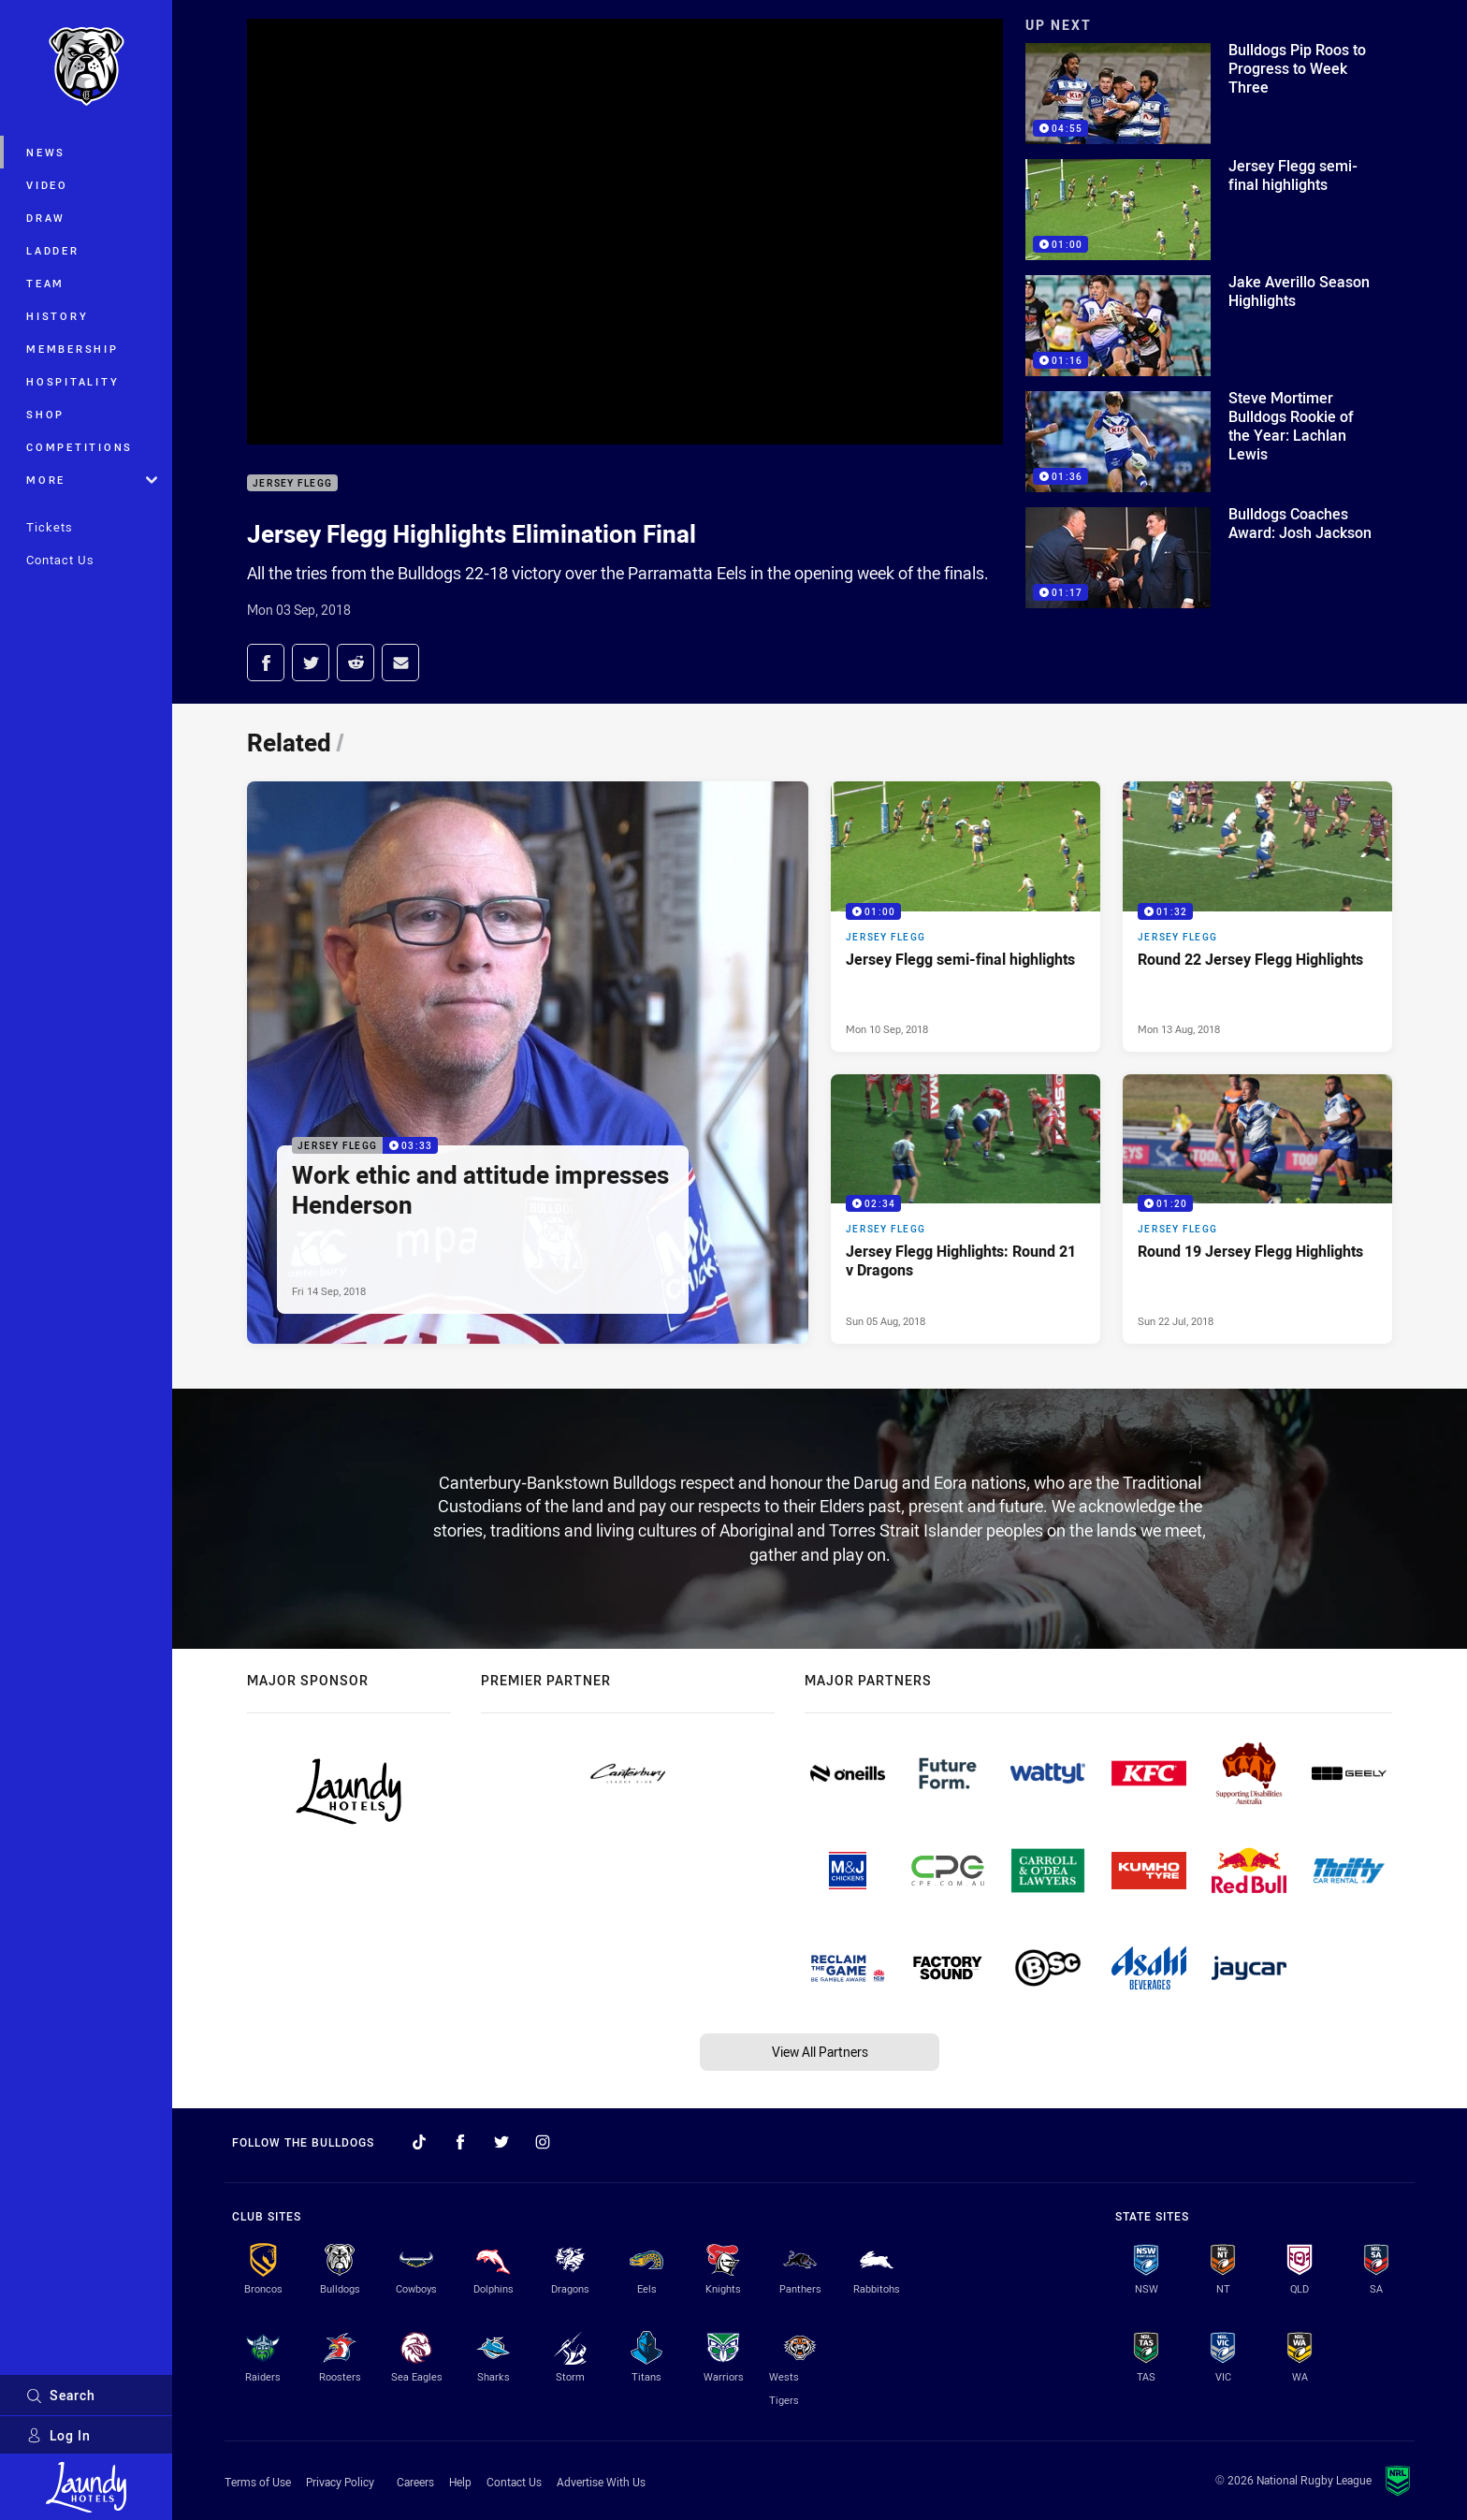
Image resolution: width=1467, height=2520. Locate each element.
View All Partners (820, 2052)
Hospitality (72, 381)
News (45, 152)
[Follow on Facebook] (460, 2142)
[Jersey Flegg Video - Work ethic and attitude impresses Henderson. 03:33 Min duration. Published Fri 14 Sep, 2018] (527, 1062)
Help (460, 2481)
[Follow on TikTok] (419, 2142)
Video (47, 185)
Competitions (79, 447)
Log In (58, 2435)
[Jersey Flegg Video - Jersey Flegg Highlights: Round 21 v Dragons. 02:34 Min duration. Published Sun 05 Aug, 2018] (965, 1209)
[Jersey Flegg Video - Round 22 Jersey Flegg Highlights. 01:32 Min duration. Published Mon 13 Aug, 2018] (1257, 916)
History (57, 316)
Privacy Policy (340, 2481)
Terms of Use (258, 2481)
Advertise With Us (601, 2481)
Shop (45, 414)
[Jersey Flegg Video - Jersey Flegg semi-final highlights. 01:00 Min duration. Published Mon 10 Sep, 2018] (965, 916)
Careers (415, 2481)
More (91, 480)
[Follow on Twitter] (501, 2142)
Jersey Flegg (292, 483)
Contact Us (60, 559)
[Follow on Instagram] (542, 2142)
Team (45, 283)
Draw (45, 218)
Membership (72, 349)
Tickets (49, 526)
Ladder (53, 250)
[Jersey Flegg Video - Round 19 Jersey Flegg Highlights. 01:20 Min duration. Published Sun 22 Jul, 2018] (1257, 1209)
